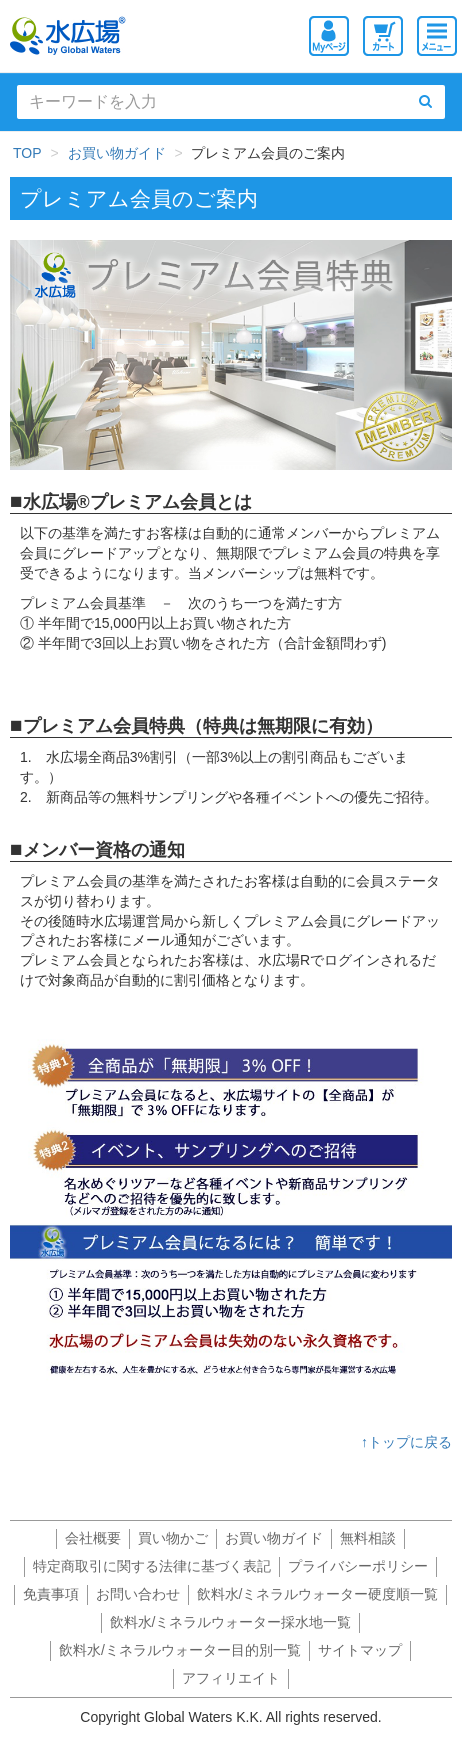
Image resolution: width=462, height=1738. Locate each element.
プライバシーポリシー (358, 1566)
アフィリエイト (231, 1678)
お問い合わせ (138, 1594)
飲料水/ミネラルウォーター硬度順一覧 (318, 1594)
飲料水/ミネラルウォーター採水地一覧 (231, 1622)
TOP (27, 153)
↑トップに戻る (406, 1442)
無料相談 (368, 1538)
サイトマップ (360, 1650)
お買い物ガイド (117, 153)
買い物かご (173, 1538)
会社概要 (93, 1538)
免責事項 (51, 1594)
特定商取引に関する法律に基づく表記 (152, 1566)
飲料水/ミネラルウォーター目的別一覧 (180, 1650)
